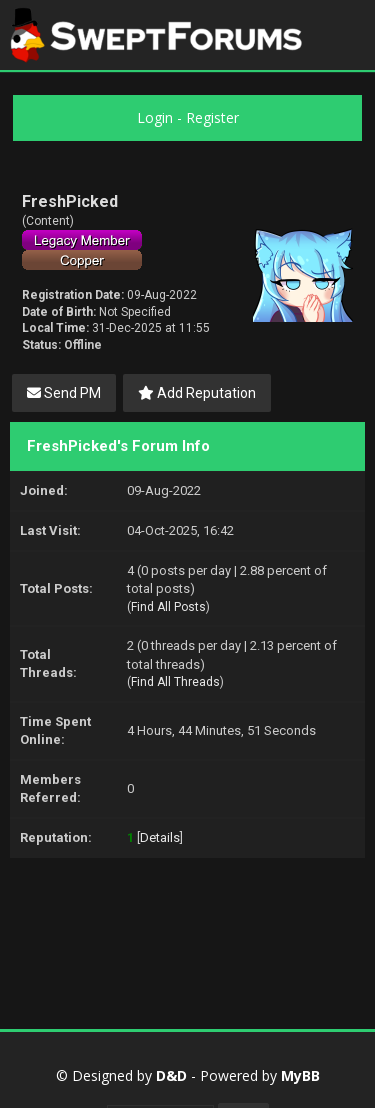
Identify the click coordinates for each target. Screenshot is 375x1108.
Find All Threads (175, 682)
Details (160, 837)
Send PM (64, 393)
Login (155, 117)
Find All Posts (168, 607)
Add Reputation (197, 393)
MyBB (300, 1075)
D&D (171, 1075)
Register (212, 117)
